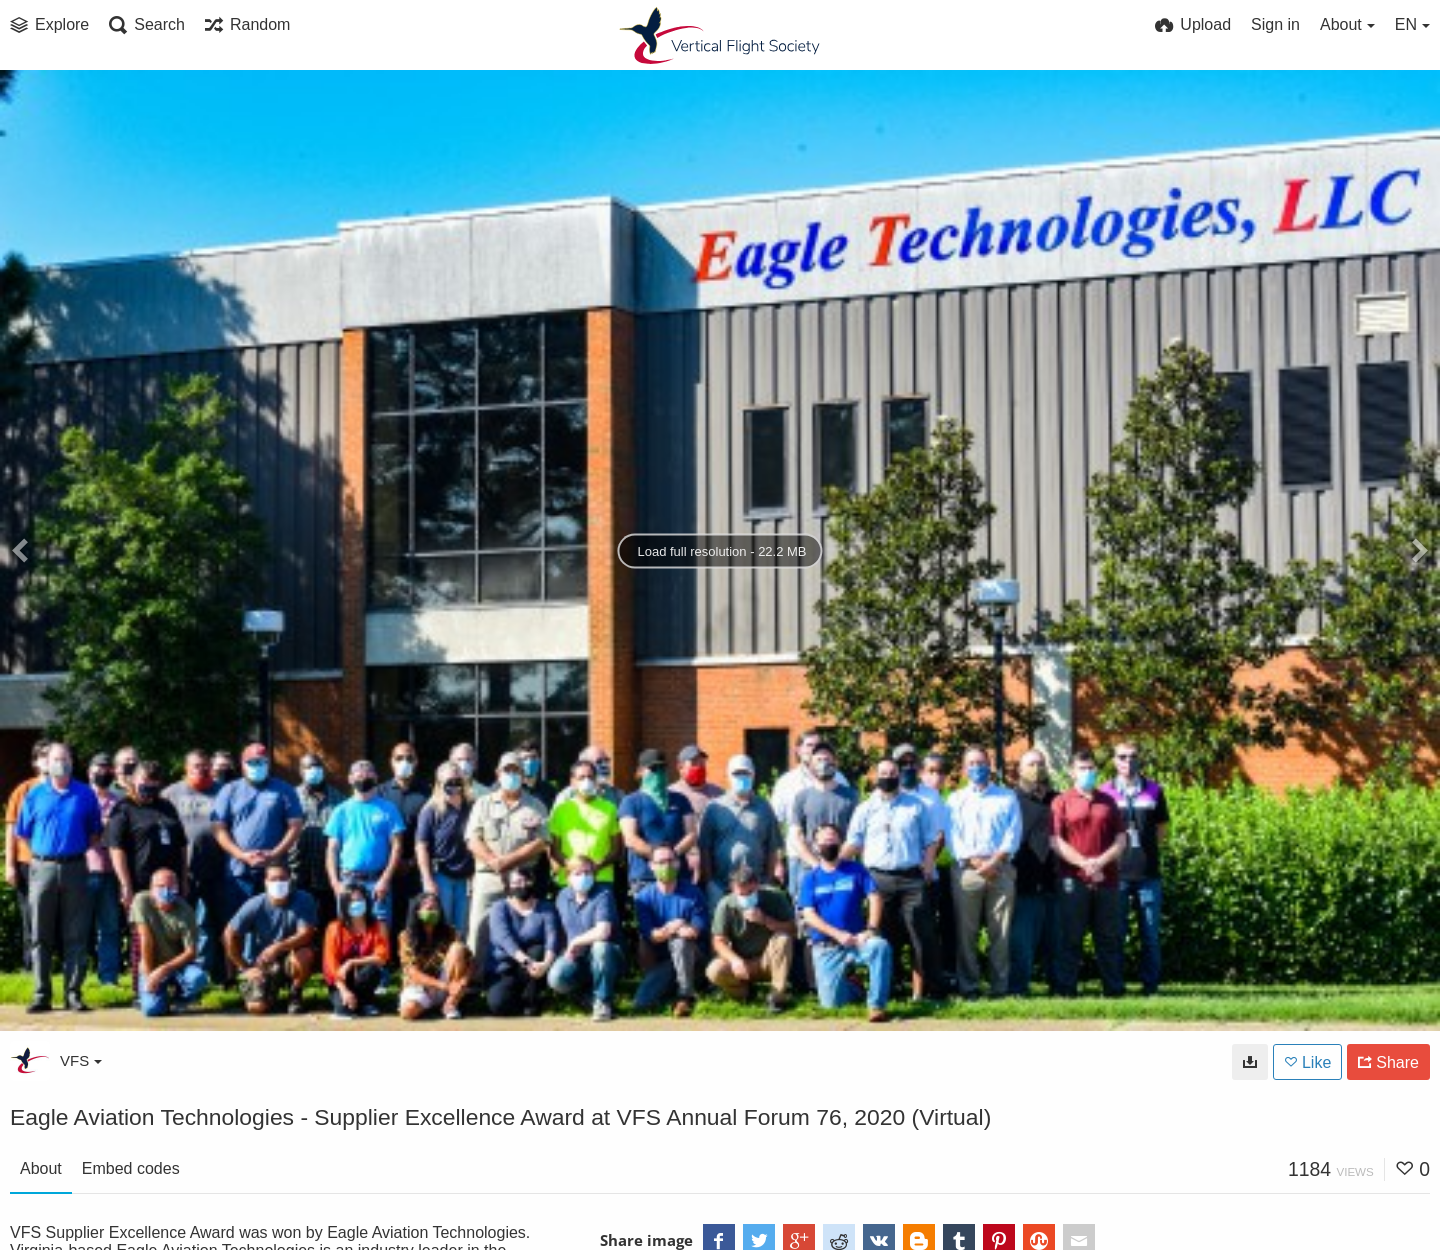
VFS (81, 1060)
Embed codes (131, 1168)
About (41, 1168)
